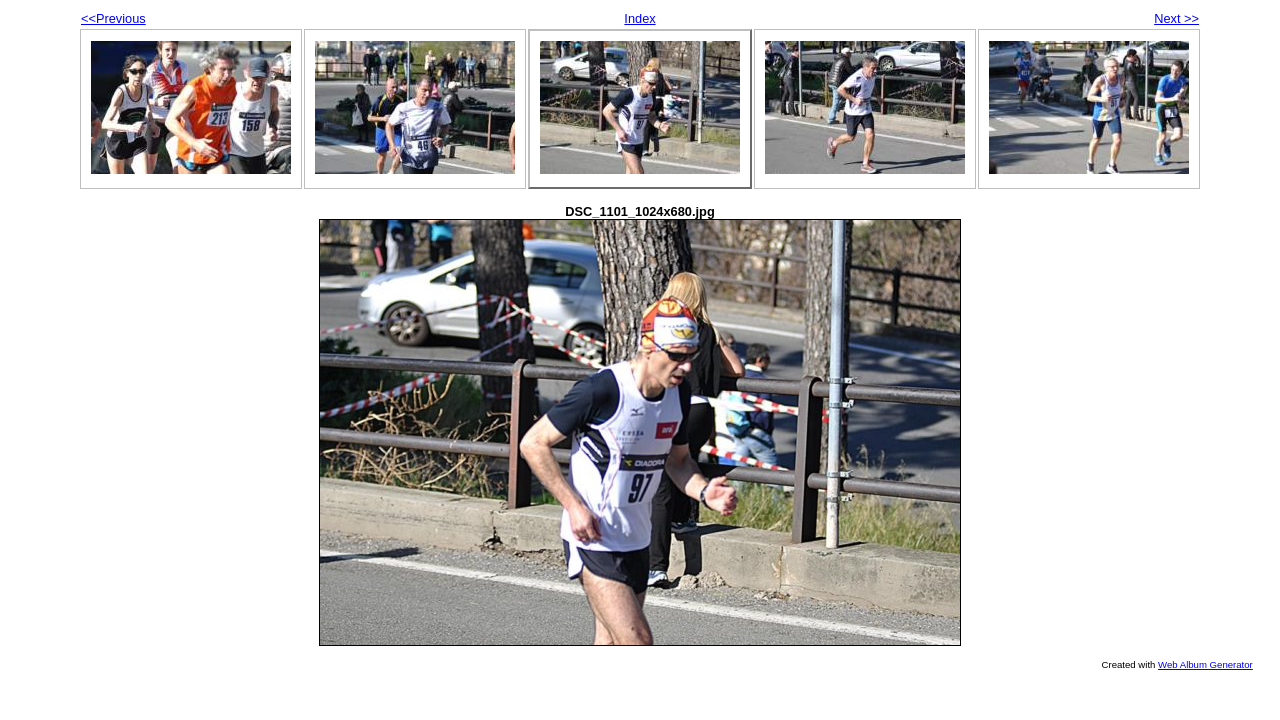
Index (639, 18)
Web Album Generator (1205, 664)
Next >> (1176, 18)
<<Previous (113, 18)
